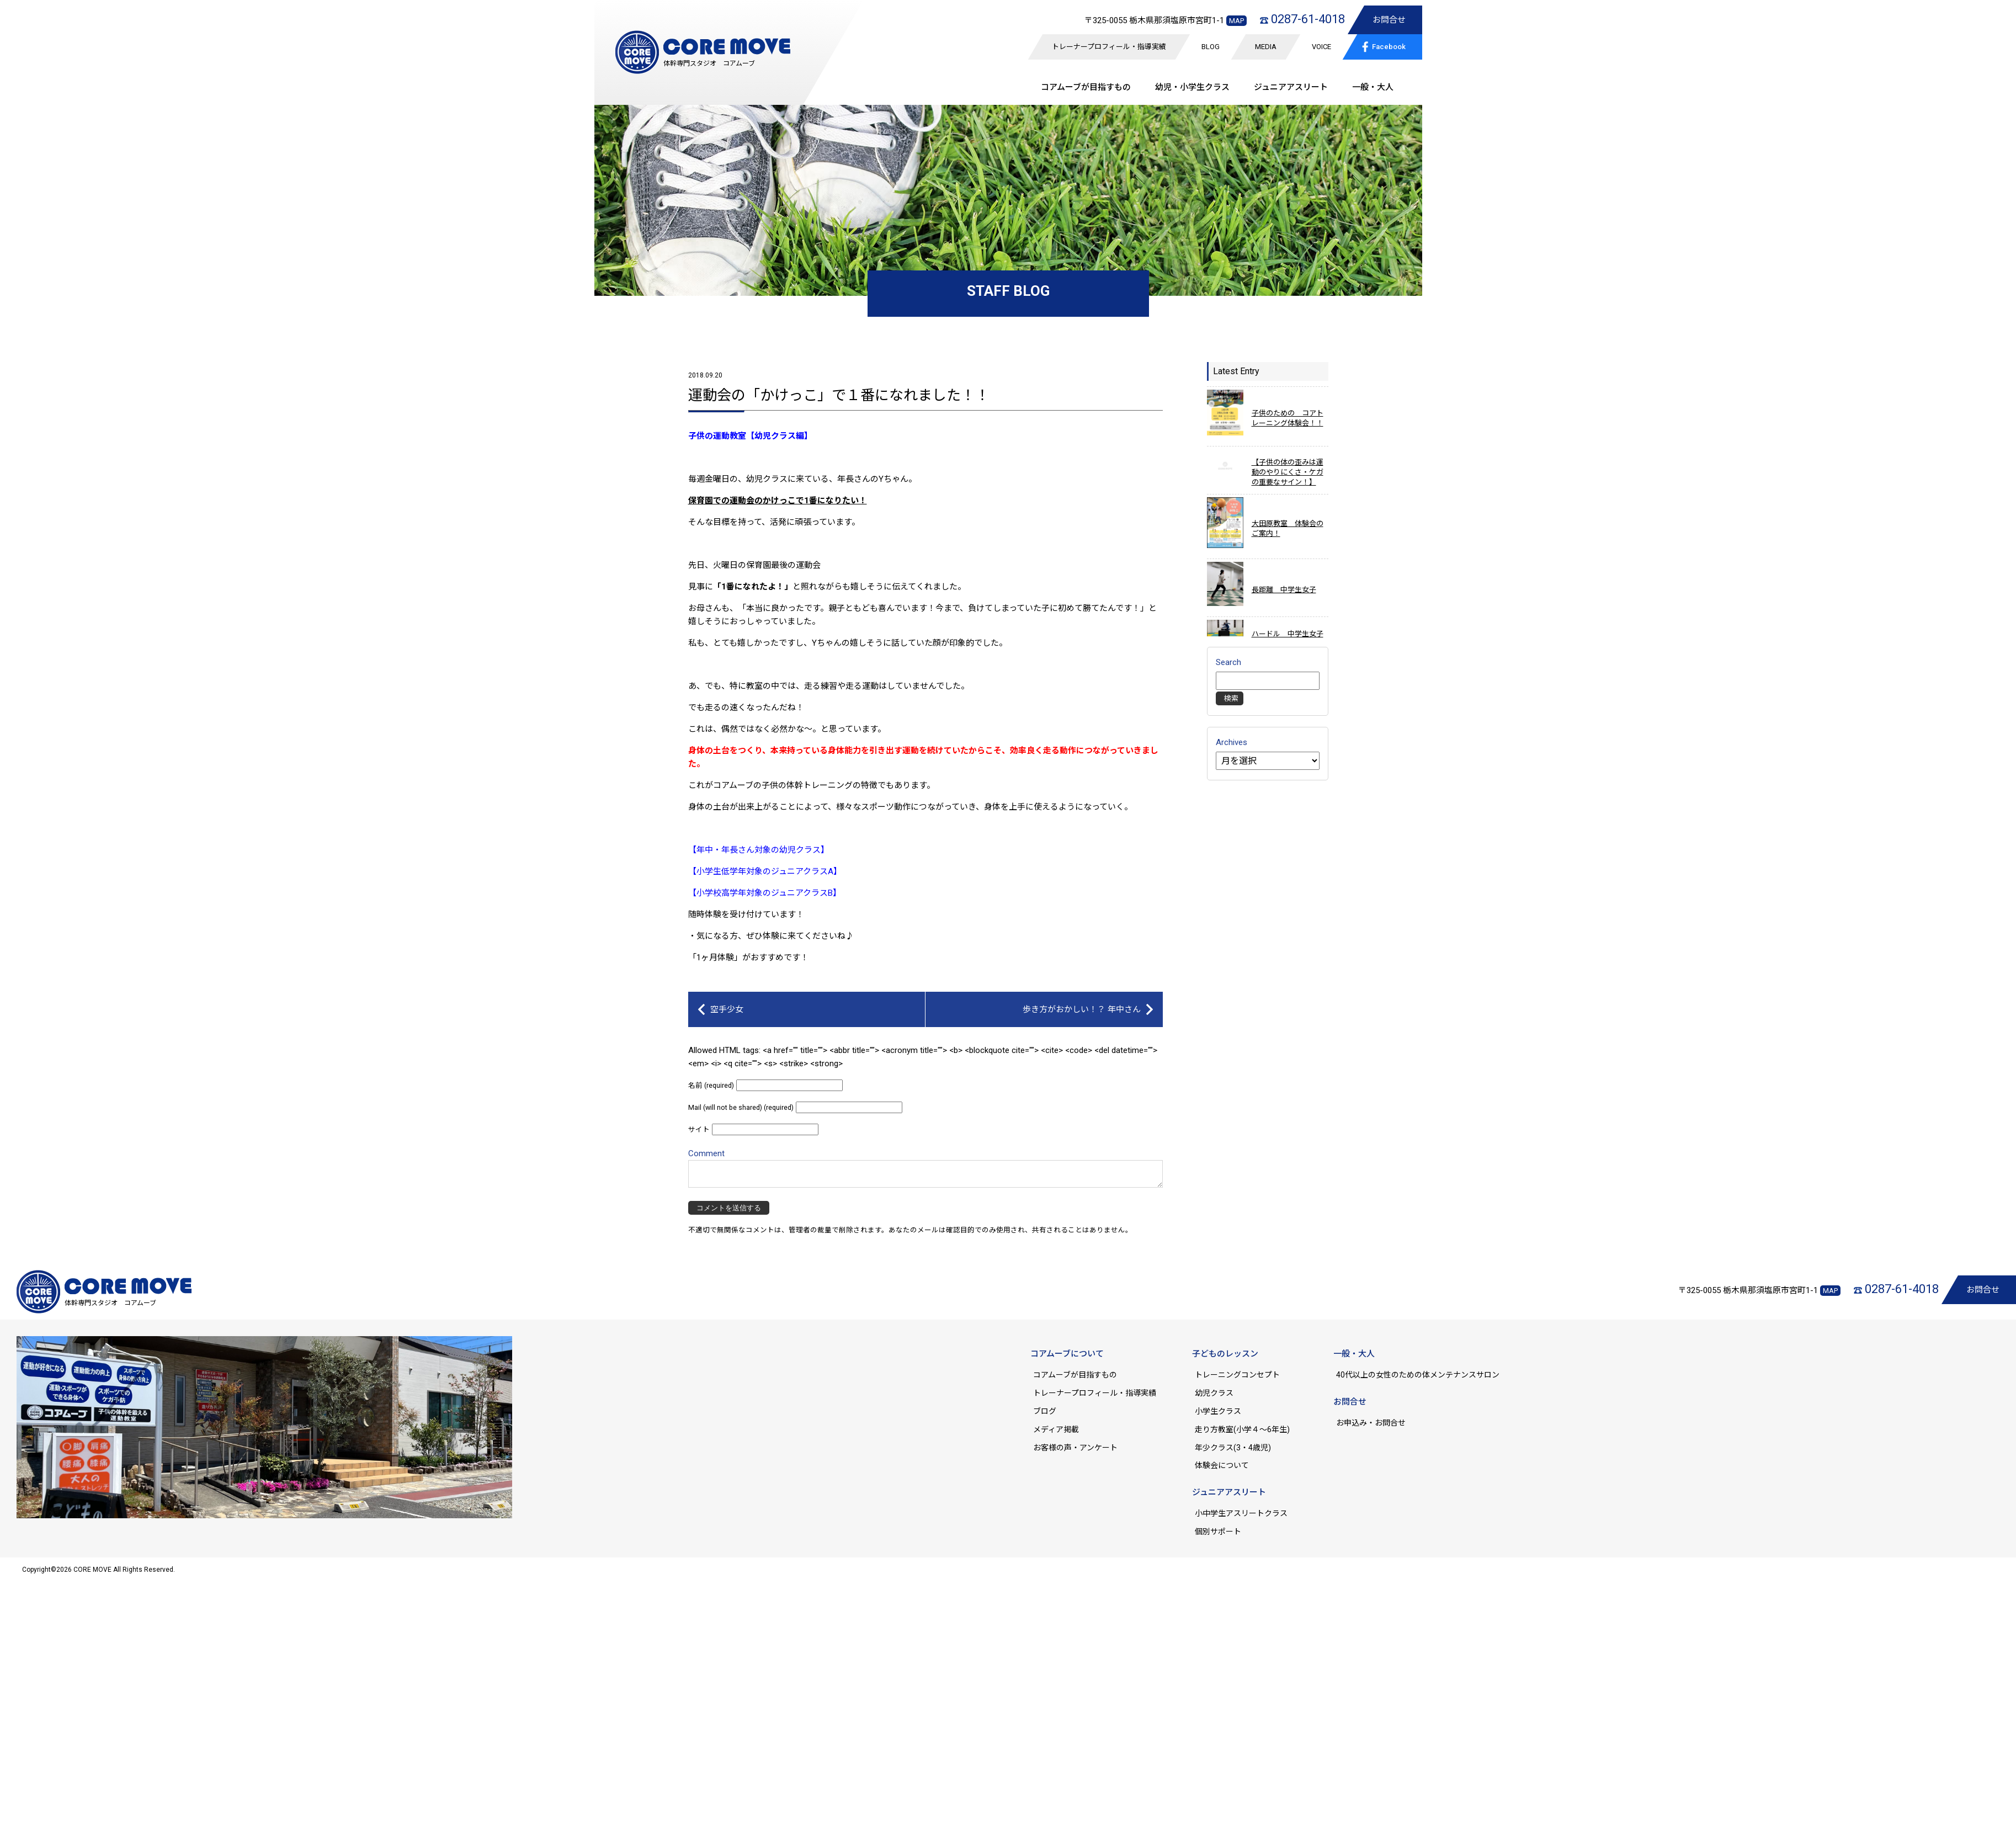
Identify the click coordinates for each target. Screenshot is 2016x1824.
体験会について (1222, 1465)
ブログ (1044, 1411)
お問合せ (1389, 20)
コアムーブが (1086, 87)
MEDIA (1265, 46)
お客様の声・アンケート (1075, 1447)
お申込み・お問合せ (1371, 1422)
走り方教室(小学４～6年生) (1246, 1429)
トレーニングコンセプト (1237, 1374)
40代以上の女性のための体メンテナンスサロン (1417, 1374)
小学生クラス (1218, 1411)
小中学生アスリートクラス (1241, 1513)
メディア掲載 (1056, 1429)
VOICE (1321, 46)
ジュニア (1291, 87)
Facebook (1382, 45)
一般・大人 (1372, 87)
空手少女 (726, 1009)
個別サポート (1218, 1531)
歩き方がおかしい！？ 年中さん (1082, 1009)
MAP (1236, 21)
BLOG (1210, 46)
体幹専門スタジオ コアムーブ (709, 63)
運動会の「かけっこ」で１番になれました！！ (839, 395)
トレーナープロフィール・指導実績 (1109, 46)
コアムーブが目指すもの (1075, 1374)
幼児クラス (1214, 1393)
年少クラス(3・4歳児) (1233, 1447)
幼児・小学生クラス (1192, 87)
